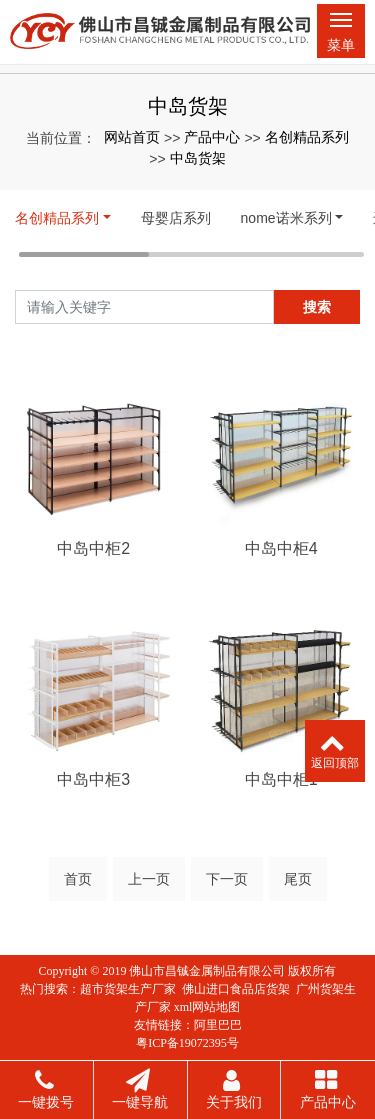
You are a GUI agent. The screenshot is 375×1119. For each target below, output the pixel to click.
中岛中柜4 (281, 548)
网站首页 (132, 137)
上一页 (149, 879)
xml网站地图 (207, 1007)
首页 (78, 879)
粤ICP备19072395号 (187, 1043)
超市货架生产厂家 (128, 989)
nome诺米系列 (286, 218)
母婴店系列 (176, 218)
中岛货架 (198, 158)
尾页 (298, 879)
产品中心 (212, 137)
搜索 (317, 307)
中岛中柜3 (93, 779)
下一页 (227, 879)
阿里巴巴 (218, 1025)
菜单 (341, 36)
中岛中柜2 (93, 548)
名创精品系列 (307, 137)
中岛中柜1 (281, 779)
